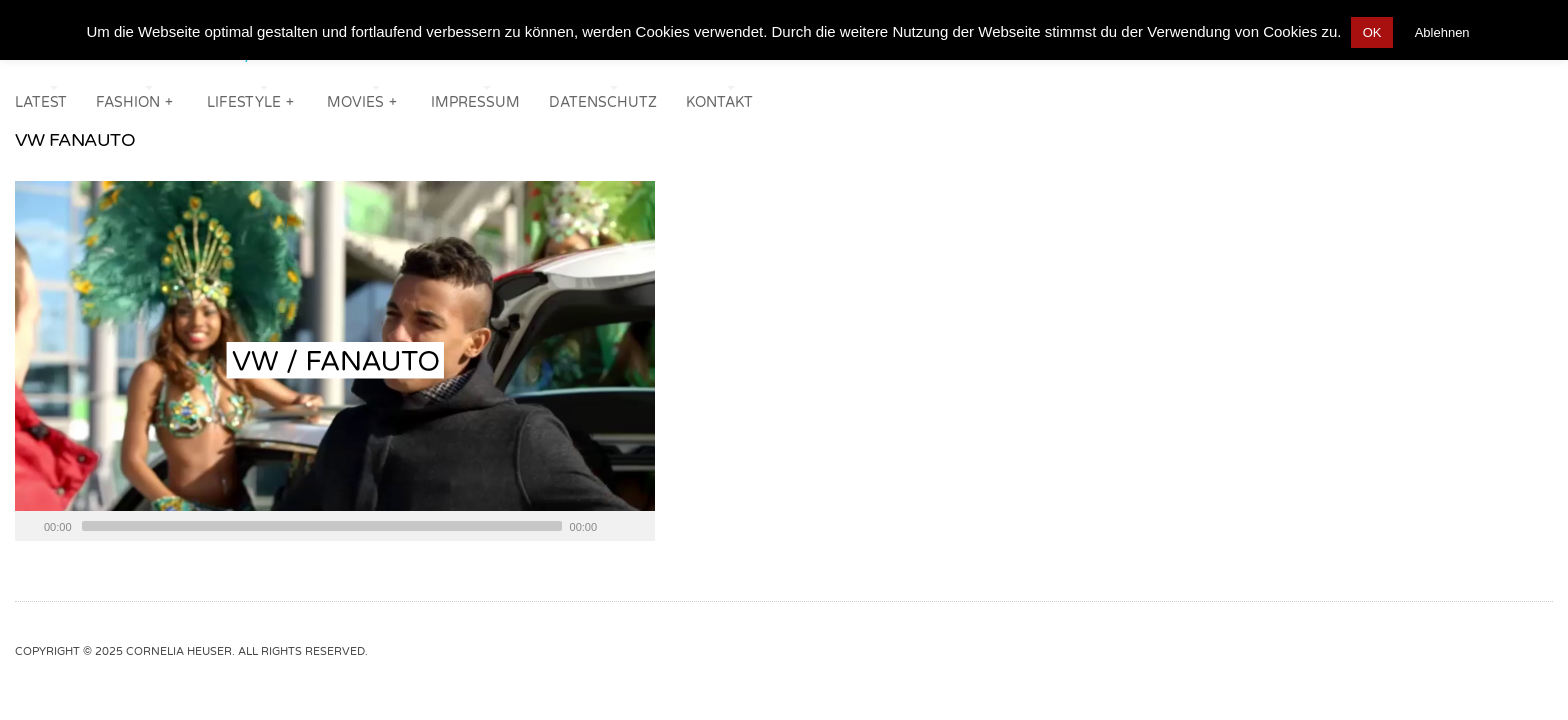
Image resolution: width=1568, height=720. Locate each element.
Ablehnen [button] (1442, 32)
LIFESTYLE (251, 100)
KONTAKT (719, 102)
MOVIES (363, 100)
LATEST (41, 102)
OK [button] (1372, 32)
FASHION (135, 100)
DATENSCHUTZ (603, 102)
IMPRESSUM (475, 102)
